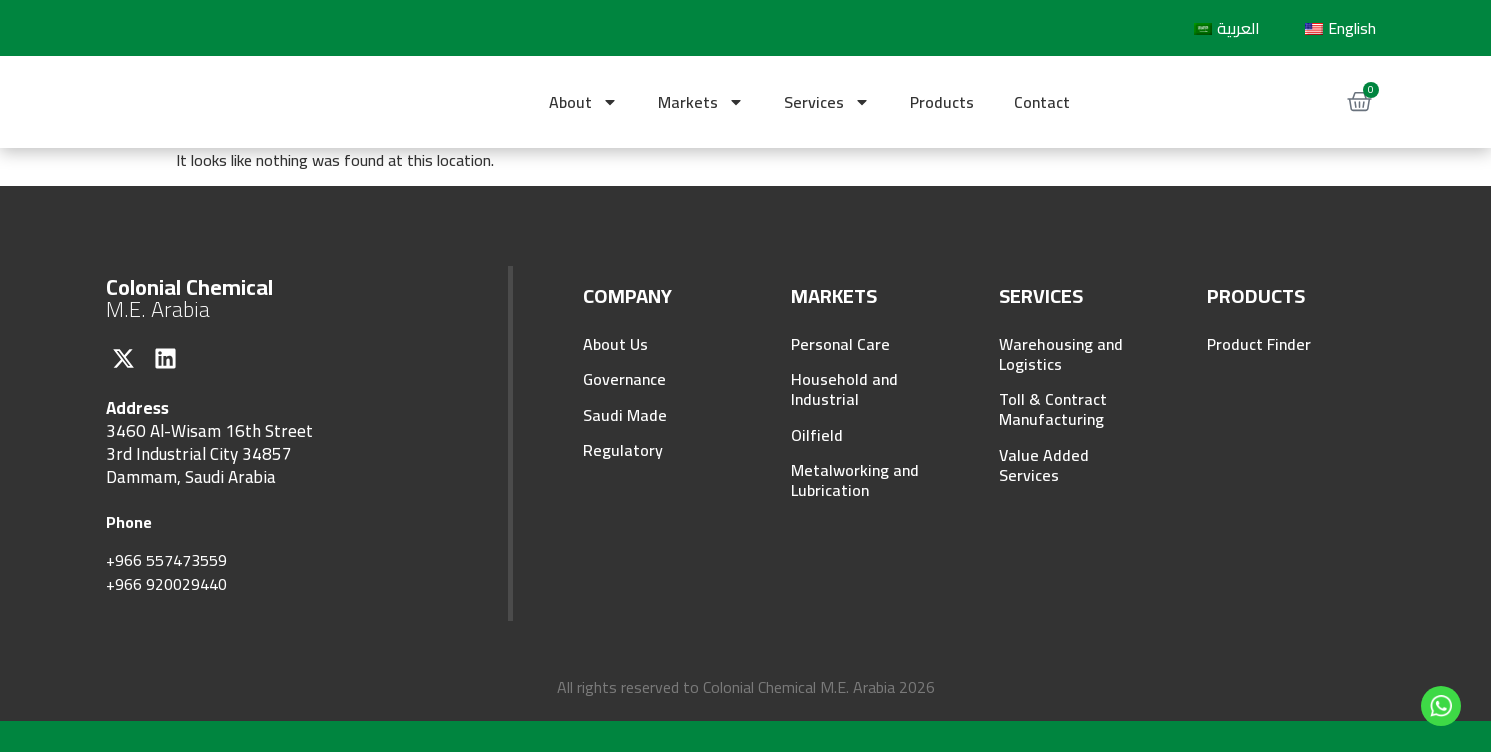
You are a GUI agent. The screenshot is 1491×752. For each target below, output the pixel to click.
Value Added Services (1044, 466)
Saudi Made (625, 416)
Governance (624, 380)
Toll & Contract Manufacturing (1053, 410)
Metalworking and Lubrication (855, 482)
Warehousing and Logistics (1061, 354)
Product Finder (1259, 344)
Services (827, 102)
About (583, 102)
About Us (615, 344)
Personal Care (840, 344)
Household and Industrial (844, 390)
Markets (701, 102)
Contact (1042, 102)
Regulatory (623, 452)
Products (942, 102)
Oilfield (817, 436)
